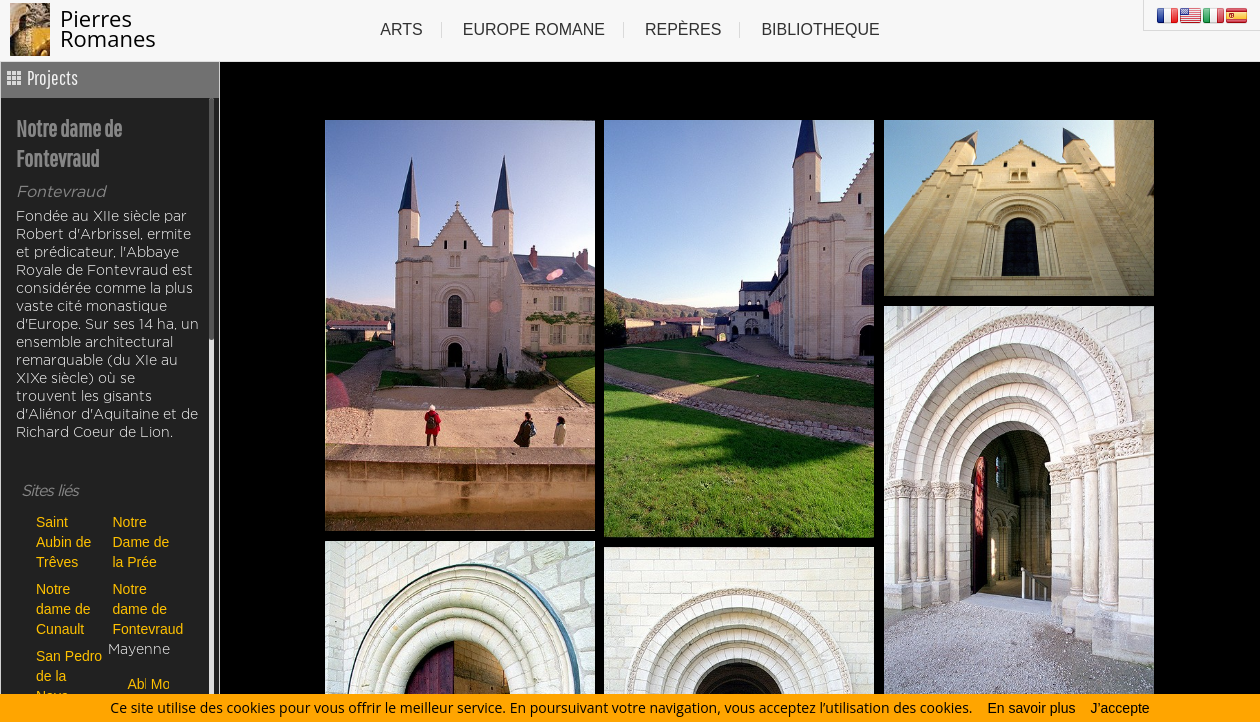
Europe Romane (534, 29)
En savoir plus (1032, 708)
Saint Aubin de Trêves (63, 541)
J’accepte (1119, 708)
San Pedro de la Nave (69, 675)
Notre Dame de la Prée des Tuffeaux (141, 541)
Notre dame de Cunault (63, 608)
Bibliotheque (820, 29)
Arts (401, 29)
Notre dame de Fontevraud (146, 608)
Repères (683, 29)
